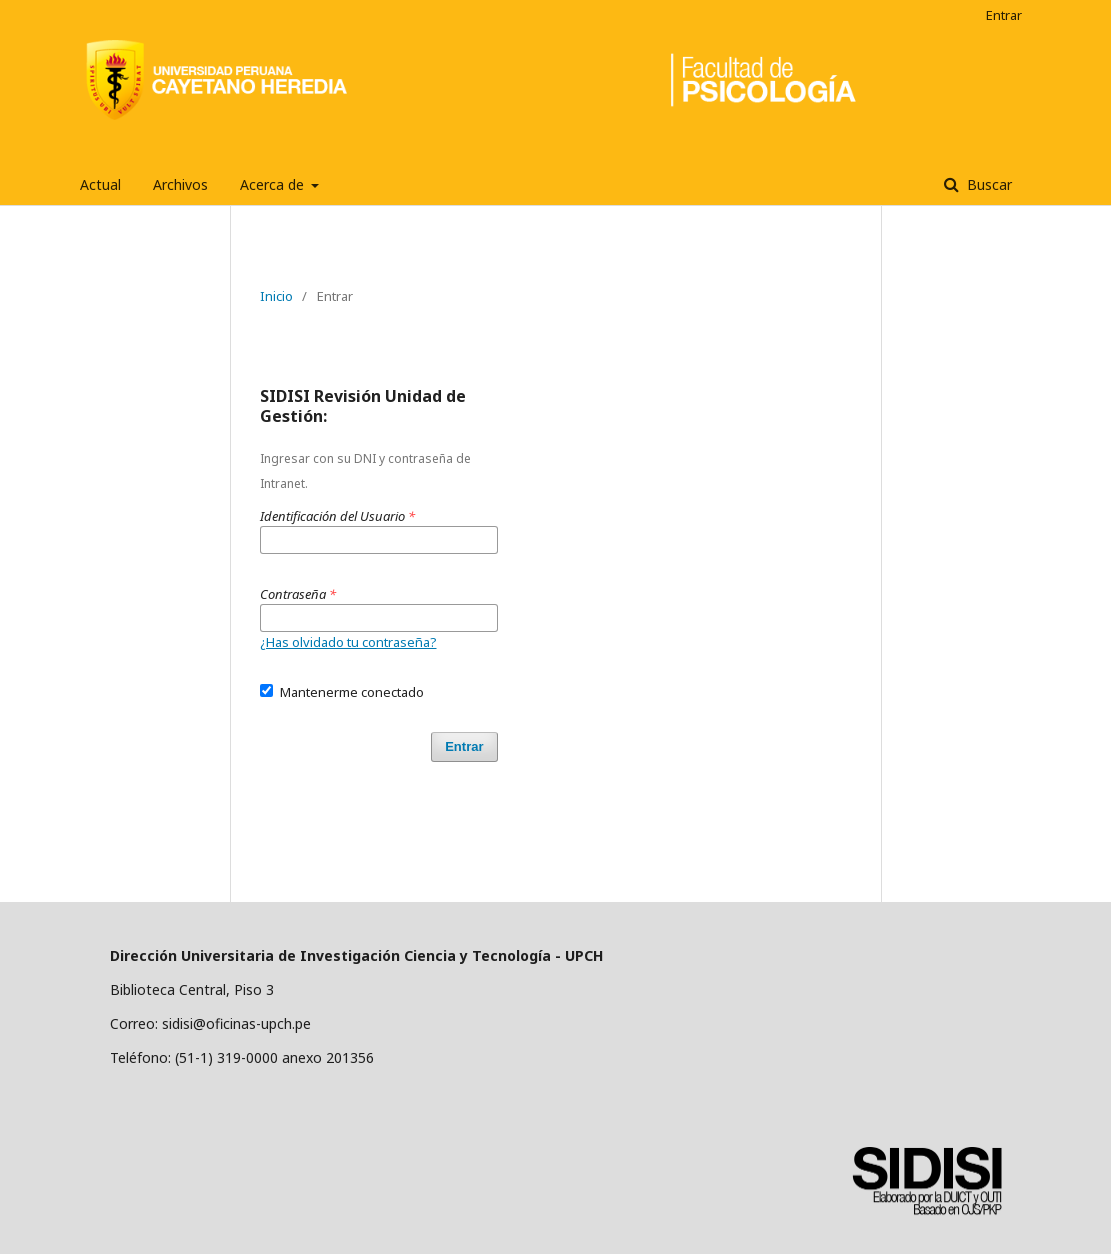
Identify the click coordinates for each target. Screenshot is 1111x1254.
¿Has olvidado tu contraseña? (348, 642)
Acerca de (274, 184)
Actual (100, 184)
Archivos (180, 184)
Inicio (276, 296)
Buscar (987, 184)
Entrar (1004, 15)
